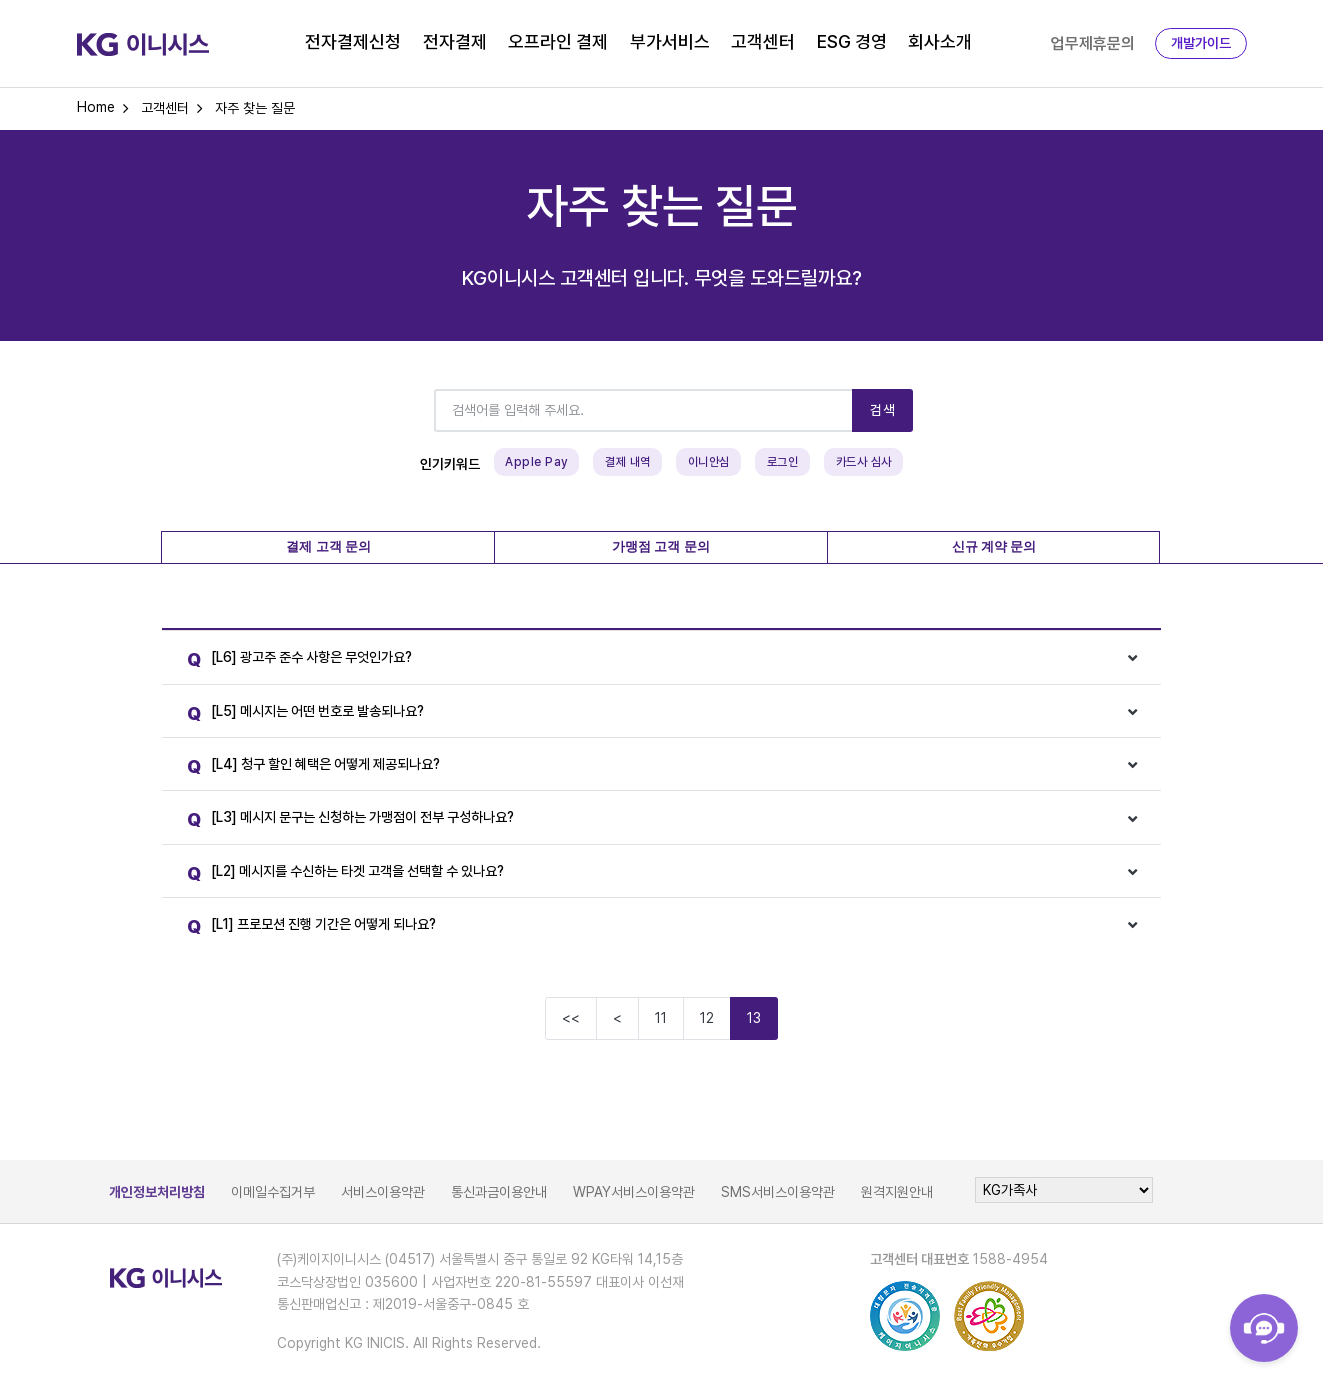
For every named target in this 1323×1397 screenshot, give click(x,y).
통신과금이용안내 (499, 1192)
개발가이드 (1201, 43)
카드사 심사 (864, 462)
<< (571, 1018)
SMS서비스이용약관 (778, 1192)
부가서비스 (670, 41)
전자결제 (455, 41)
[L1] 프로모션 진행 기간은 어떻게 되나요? (306, 927)
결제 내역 (628, 462)
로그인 (783, 462)
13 (754, 1018)
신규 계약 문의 (994, 546)
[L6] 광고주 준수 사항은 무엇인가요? (294, 660)
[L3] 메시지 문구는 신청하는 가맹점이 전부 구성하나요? (345, 820)
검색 (882, 410)
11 (661, 1018)
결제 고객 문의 (328, 546)
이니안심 (709, 462)
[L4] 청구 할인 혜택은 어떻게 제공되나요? (308, 767)
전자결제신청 (353, 41)
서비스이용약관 (383, 1192)
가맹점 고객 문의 (661, 546)
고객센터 (763, 41)
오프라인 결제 (558, 41)
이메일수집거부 (273, 1192)
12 (707, 1018)
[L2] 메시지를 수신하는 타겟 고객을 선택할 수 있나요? (340, 874)
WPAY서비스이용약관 (634, 1192)
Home (96, 107)
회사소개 (940, 41)
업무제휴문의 (1093, 43)
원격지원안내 (897, 1192)
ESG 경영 (852, 41)
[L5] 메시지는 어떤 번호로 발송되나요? (300, 714)
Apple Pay (536, 462)
